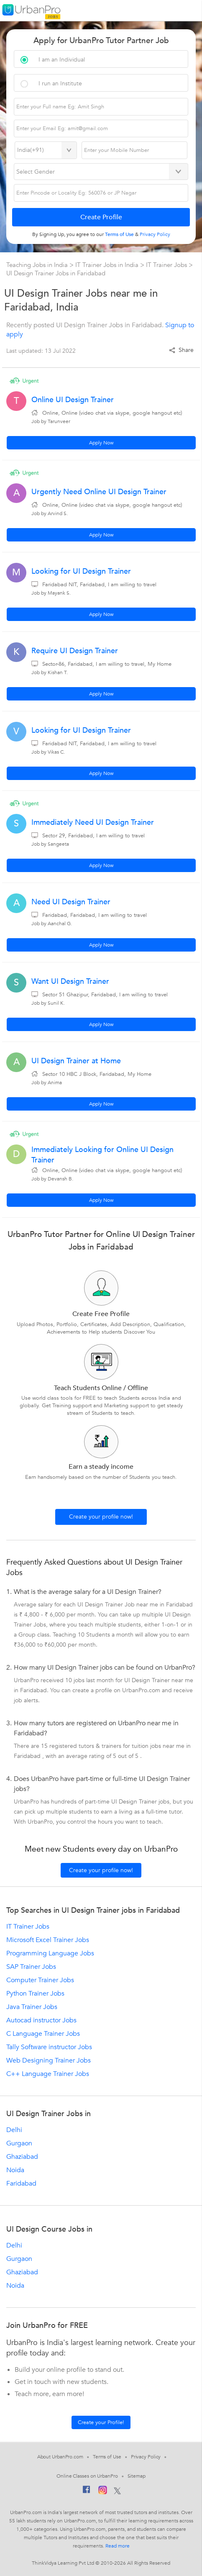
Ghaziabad (22, 2156)
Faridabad (21, 2183)
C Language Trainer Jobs (43, 2033)
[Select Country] (46, 150)
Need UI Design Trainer (70, 902)
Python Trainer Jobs (35, 1993)
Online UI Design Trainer (72, 400)
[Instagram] (102, 2491)
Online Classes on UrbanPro (87, 2476)
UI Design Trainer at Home (76, 1061)
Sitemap (137, 2476)
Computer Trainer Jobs (40, 1980)
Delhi (14, 2130)
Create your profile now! (101, 1517)
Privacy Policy (146, 2456)
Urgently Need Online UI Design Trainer (98, 492)
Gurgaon (19, 2143)
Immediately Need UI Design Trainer (92, 822)
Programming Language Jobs (50, 1953)
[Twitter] (117, 2491)
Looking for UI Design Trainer (81, 571)
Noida (15, 2170)
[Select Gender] (101, 171)
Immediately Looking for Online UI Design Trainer (102, 1154)
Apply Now (101, 442)
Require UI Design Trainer (74, 651)
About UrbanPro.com (60, 2456)
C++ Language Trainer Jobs (47, 2073)
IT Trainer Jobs (167, 265)
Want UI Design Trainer (70, 981)
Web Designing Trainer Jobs (48, 2060)
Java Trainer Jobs (31, 2007)
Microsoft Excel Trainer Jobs (47, 1940)
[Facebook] (87, 2491)
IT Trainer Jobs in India (107, 265)
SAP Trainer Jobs (31, 1966)
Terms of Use (107, 2456)
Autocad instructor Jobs (41, 2020)
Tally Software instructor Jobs (49, 2047)
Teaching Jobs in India (37, 265)
